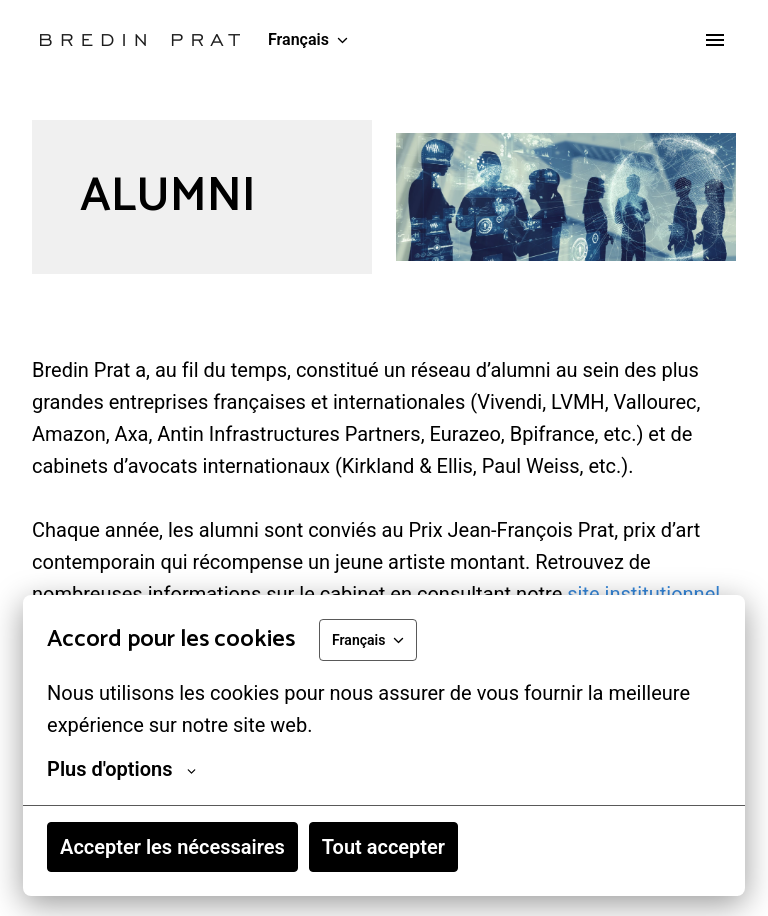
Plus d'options (121, 769)
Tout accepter (383, 847)
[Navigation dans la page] (715, 40)
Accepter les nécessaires (172, 847)
